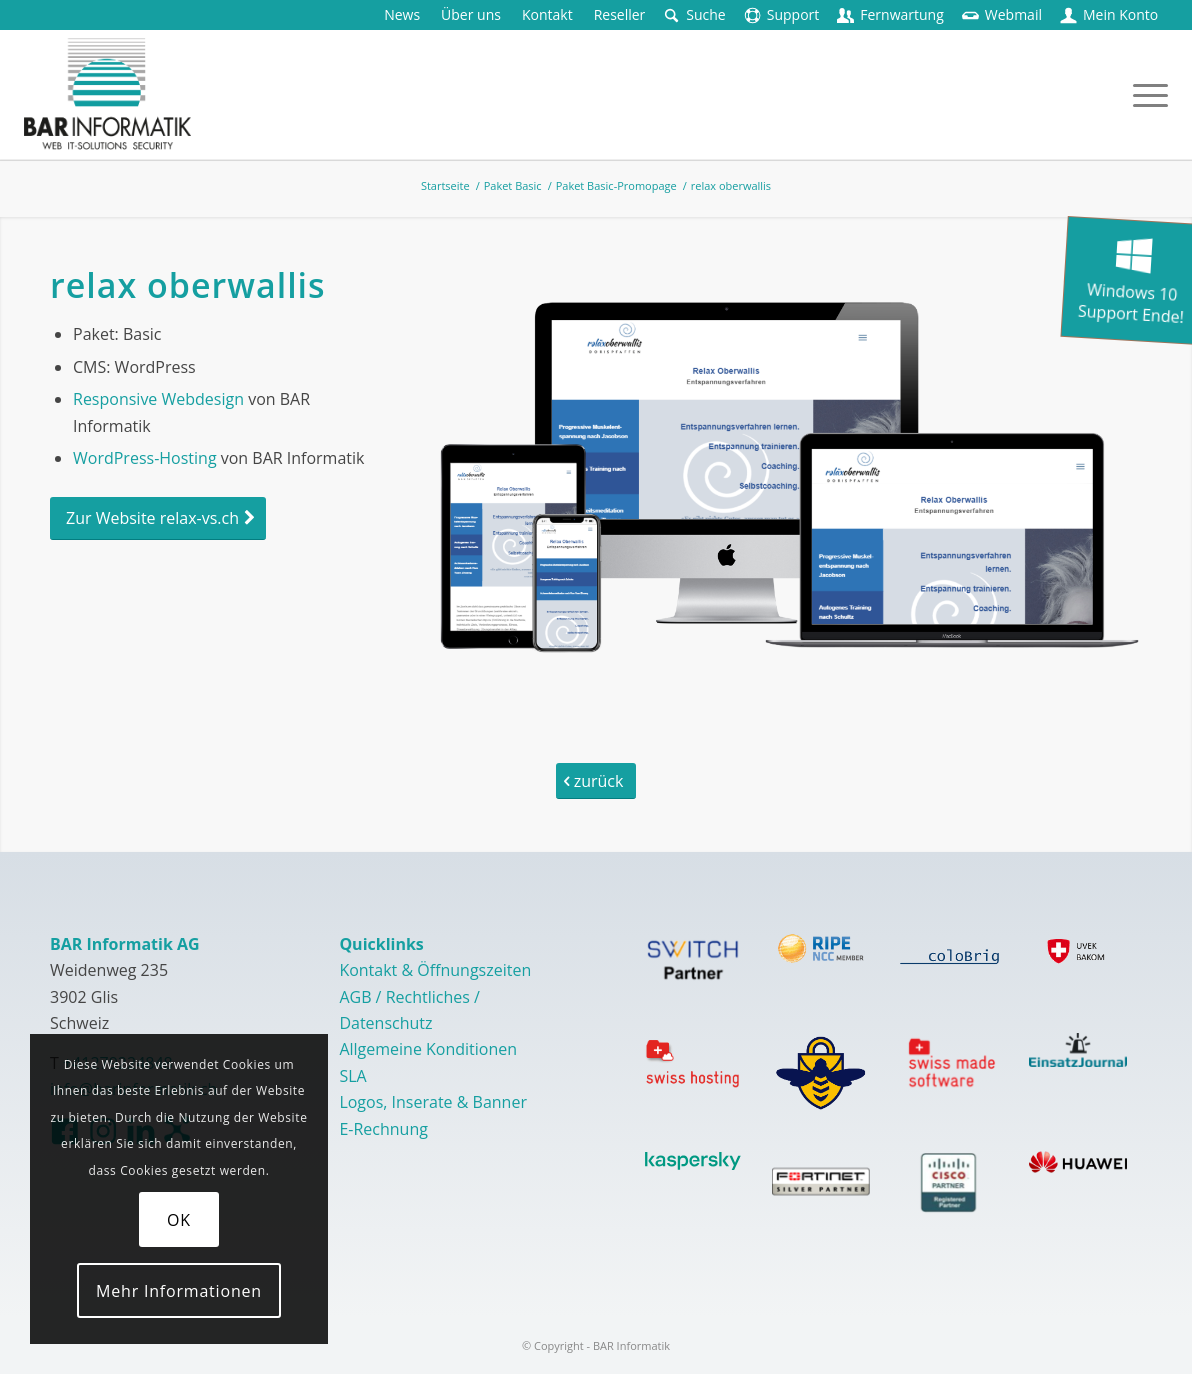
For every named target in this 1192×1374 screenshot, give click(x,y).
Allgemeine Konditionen (428, 1049)
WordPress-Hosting (145, 458)
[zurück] (596, 781)
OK (179, 1220)
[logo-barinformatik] (107, 94)
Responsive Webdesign (158, 399)
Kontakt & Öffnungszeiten (435, 970)
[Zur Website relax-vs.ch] (158, 518)
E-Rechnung (383, 1129)
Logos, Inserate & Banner (433, 1102)
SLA (352, 1076)
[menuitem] (402, 15)
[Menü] (1144, 94)
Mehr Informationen (179, 1291)
